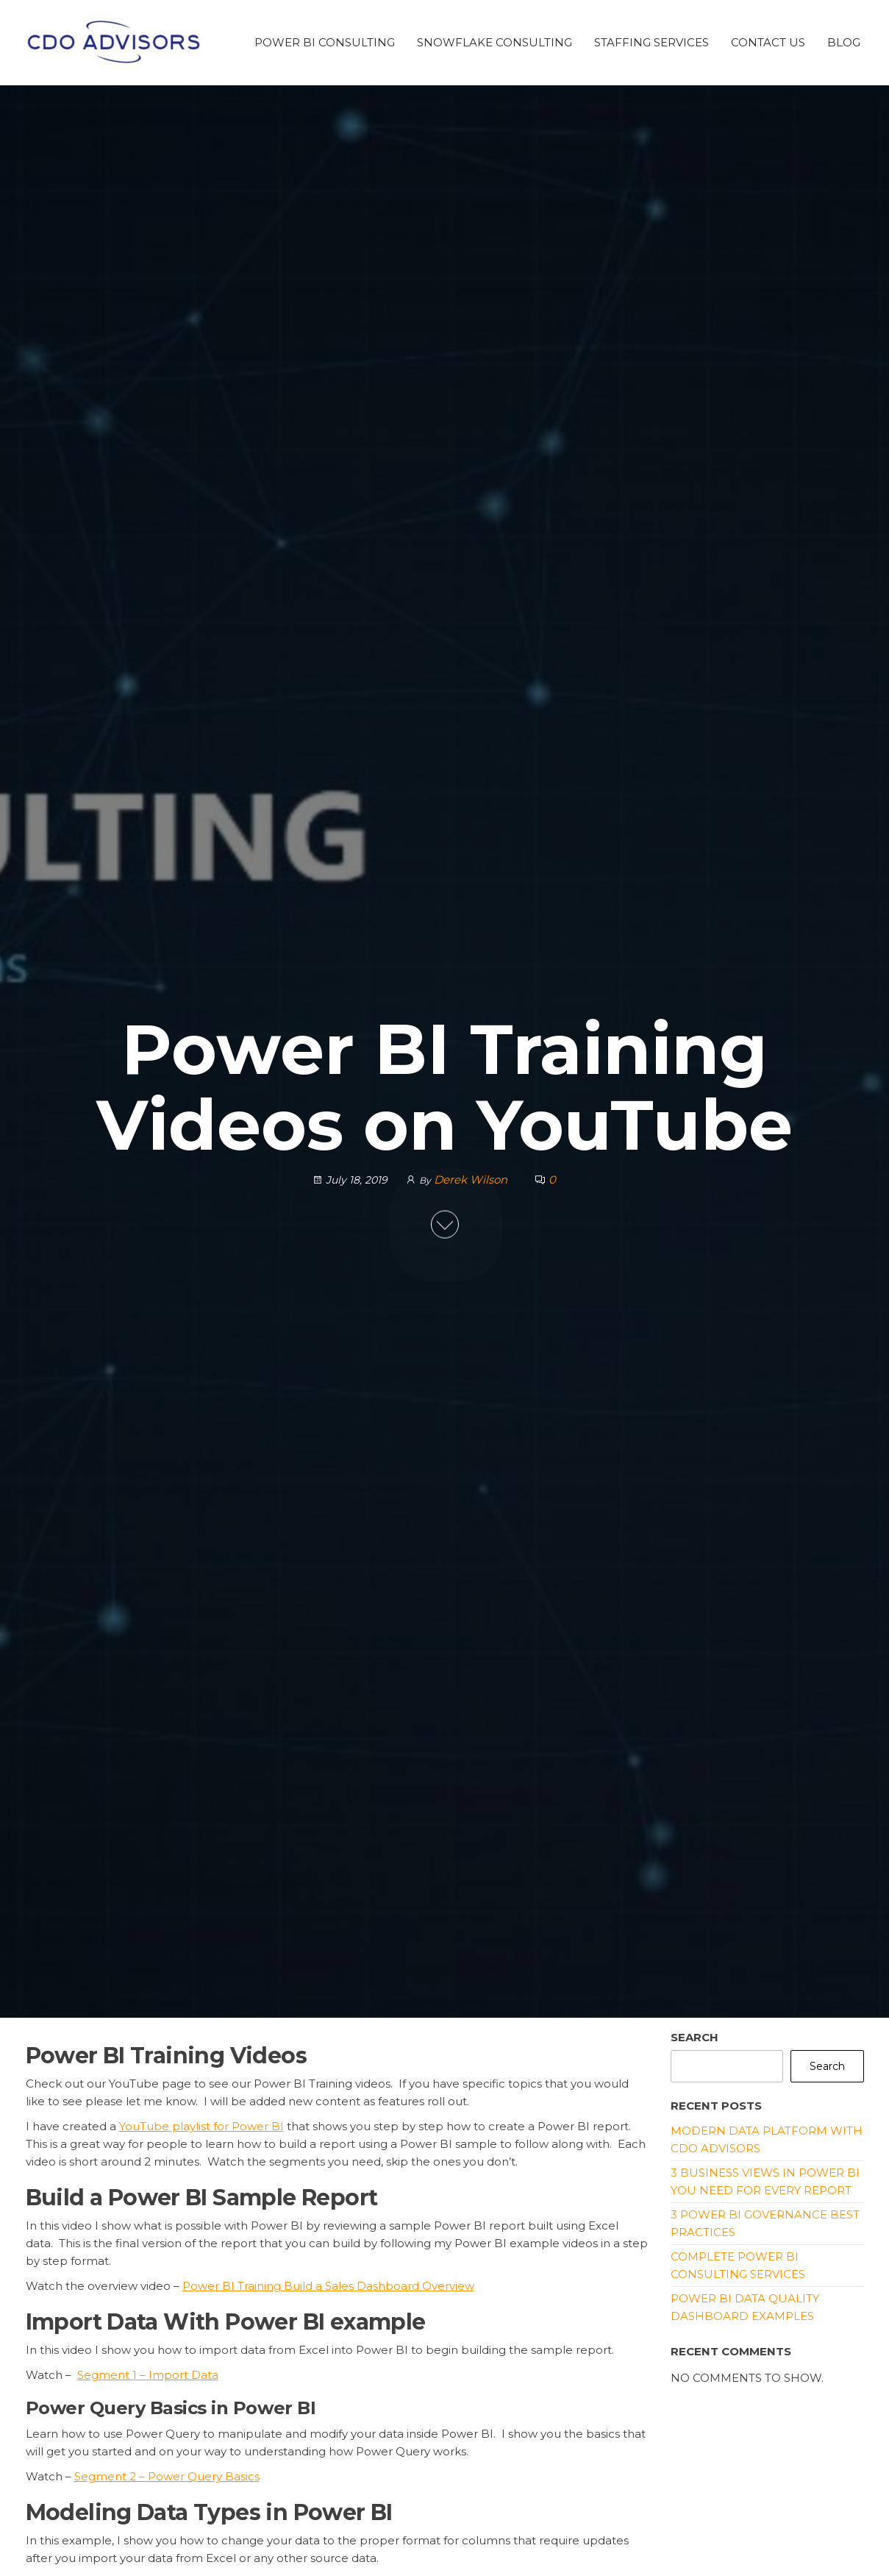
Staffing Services (651, 42)
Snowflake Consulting (494, 42)
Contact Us (768, 42)
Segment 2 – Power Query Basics (167, 2476)
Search (694, 2037)
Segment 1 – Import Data (147, 2375)
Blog (843, 42)
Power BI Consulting (324, 42)
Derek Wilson (472, 1179)
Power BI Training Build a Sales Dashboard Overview (328, 2286)
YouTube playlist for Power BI (201, 2126)
